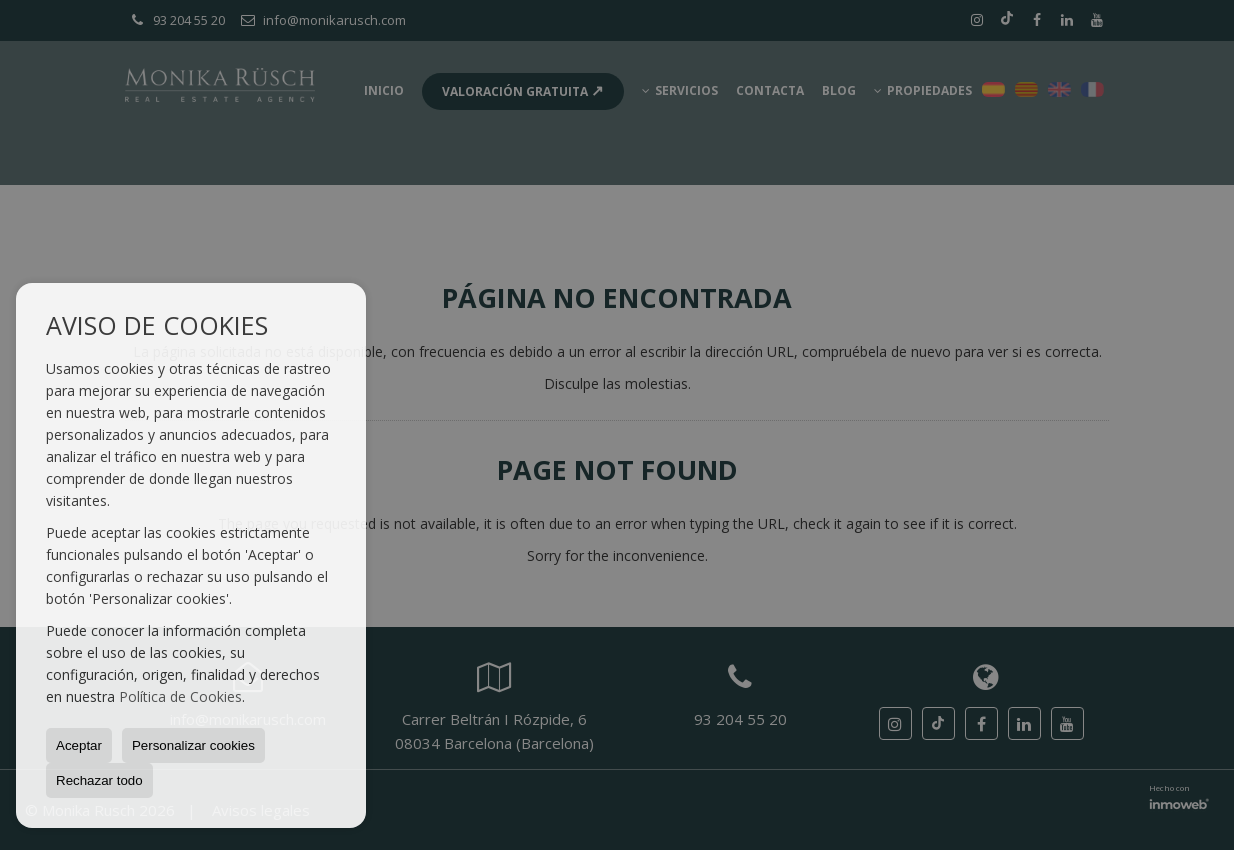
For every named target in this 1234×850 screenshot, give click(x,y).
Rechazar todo (99, 780)
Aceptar (79, 745)
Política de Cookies (180, 696)
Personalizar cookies (193, 745)
